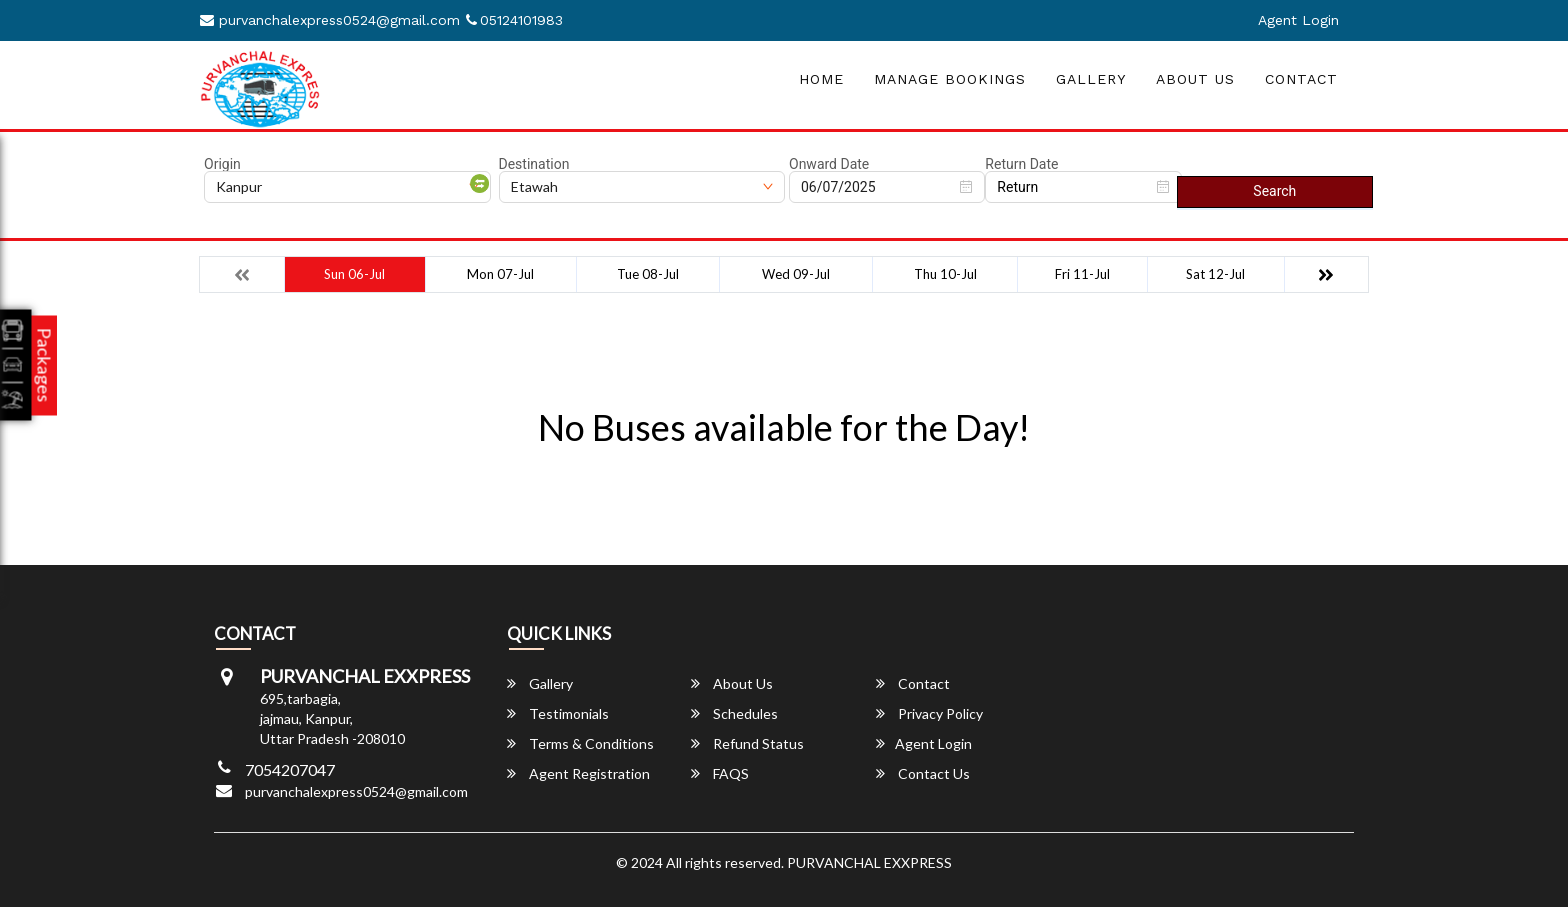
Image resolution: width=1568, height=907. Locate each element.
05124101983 (514, 20)
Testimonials (558, 713)
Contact (1301, 79)
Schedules (734, 713)
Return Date (1021, 164)
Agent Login (1298, 20)
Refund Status (747, 743)
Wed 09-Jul (796, 274)
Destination (534, 164)
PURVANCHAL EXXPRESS (869, 862)
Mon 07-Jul (500, 274)
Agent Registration (578, 773)
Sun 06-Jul (354, 274)
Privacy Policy (929, 713)
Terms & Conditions (580, 743)
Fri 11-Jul (1082, 274)
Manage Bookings (950, 79)
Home (821, 79)
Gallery (1091, 79)
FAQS (720, 773)
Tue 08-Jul (648, 274)
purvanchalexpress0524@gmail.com (330, 20)
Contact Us (923, 773)
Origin (222, 164)
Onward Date (829, 164)
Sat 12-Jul (1215, 274)
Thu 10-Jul (945, 274)
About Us (1195, 79)
